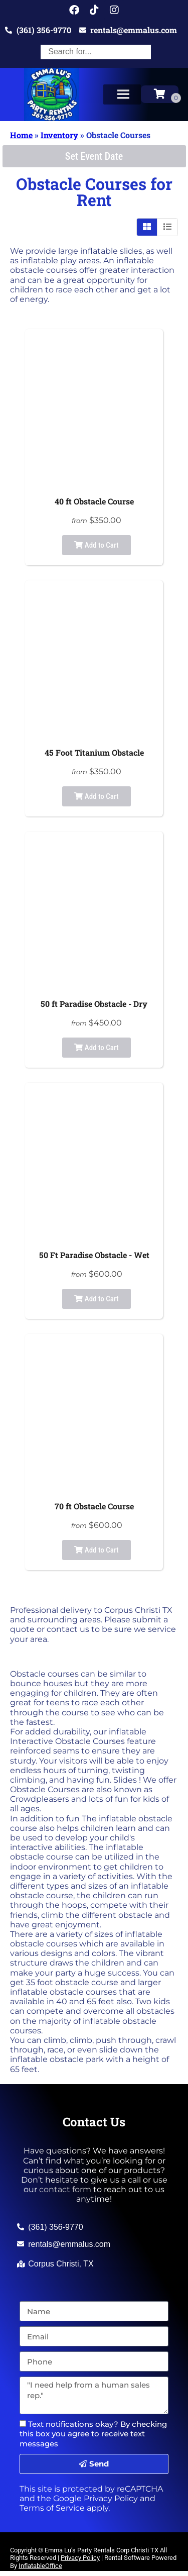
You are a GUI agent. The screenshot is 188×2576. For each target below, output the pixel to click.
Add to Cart (96, 545)
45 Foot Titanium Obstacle (94, 752)
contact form (65, 2189)
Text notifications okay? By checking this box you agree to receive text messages (93, 2433)
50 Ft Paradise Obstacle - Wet (94, 1255)
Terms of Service (52, 2508)
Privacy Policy (111, 2498)
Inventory (59, 135)
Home (21, 135)
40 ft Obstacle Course (94, 501)
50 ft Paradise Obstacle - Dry (94, 1003)
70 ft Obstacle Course (94, 1506)
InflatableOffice (40, 2565)
